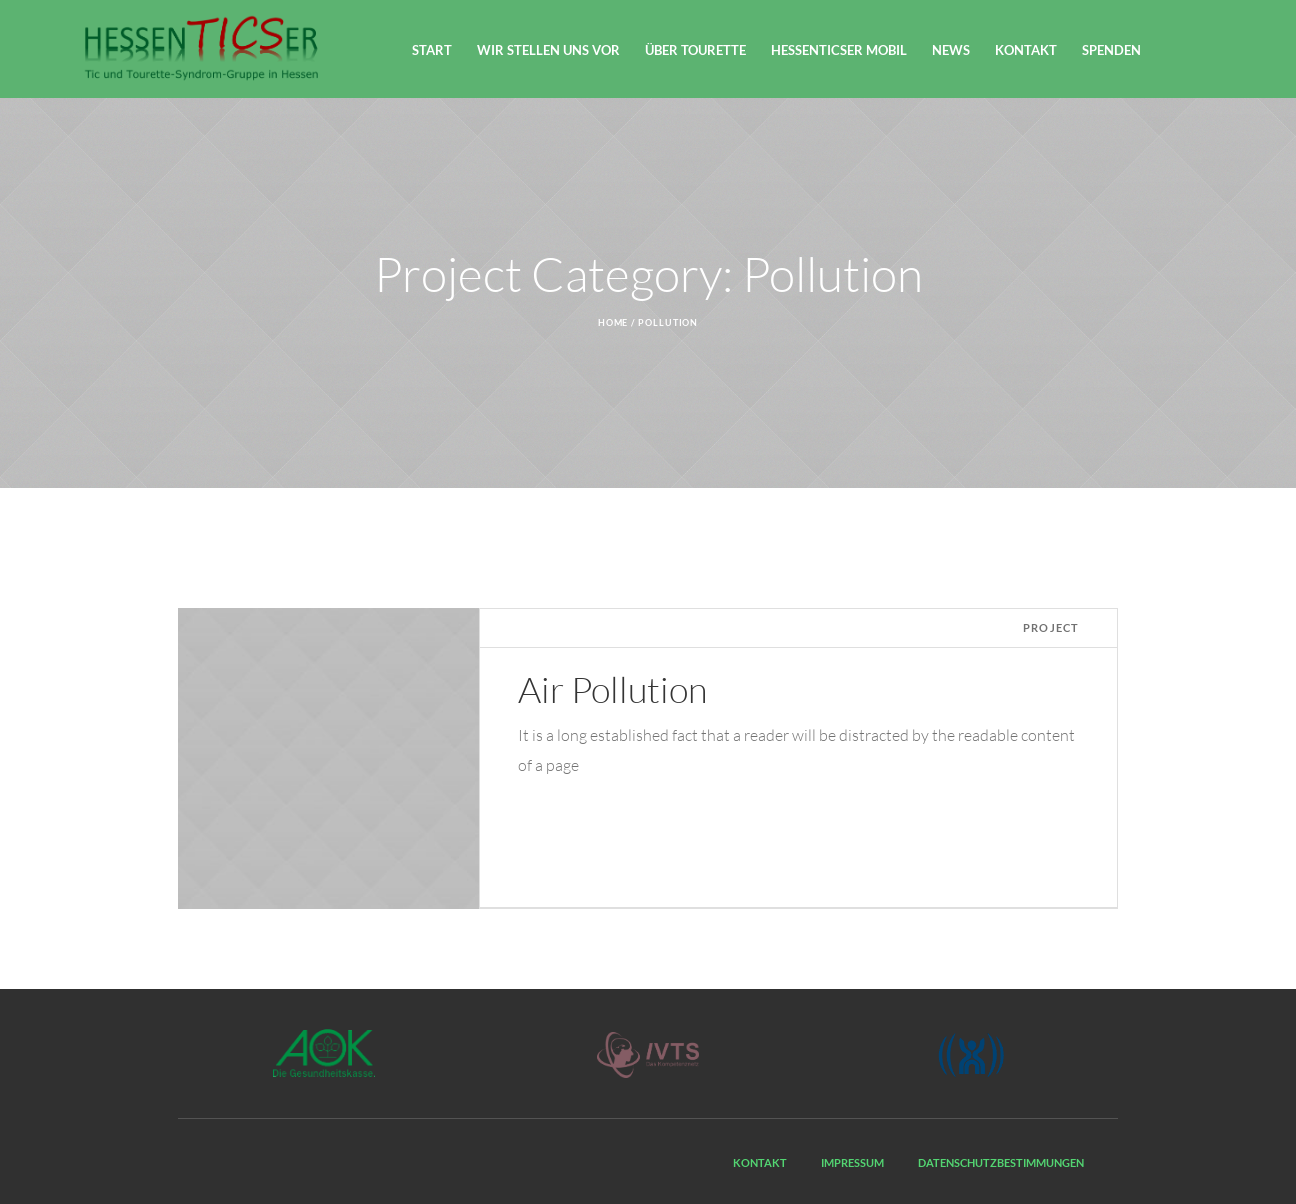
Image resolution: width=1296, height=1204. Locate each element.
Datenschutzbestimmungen (1001, 1162)
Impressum (852, 1162)
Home (613, 322)
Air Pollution (612, 689)
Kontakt (760, 1162)
